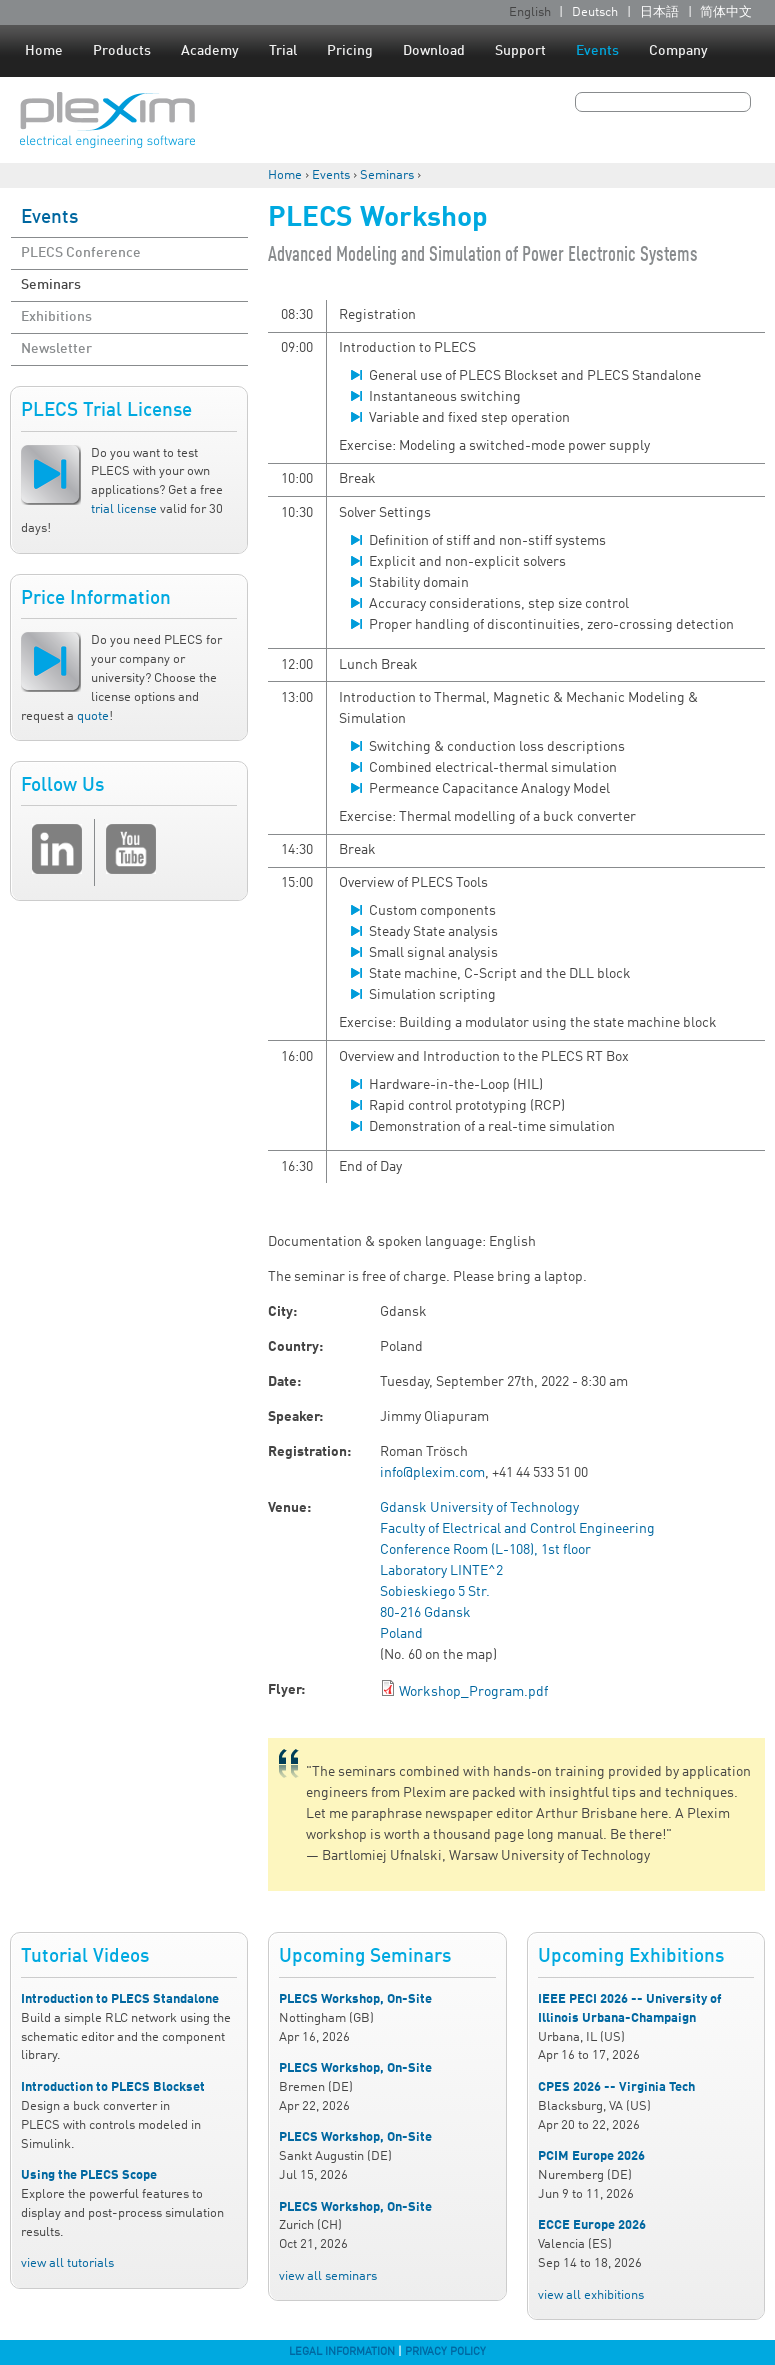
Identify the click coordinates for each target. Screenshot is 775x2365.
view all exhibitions (591, 2295)
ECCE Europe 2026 (592, 2225)
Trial (283, 51)
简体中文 (726, 12)
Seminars (387, 175)
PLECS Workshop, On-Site (355, 1999)
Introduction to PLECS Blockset (113, 2087)
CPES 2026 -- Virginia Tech (616, 2087)
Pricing (350, 51)
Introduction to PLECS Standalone (120, 1999)
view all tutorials (67, 2263)
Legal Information (342, 2352)
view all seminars (328, 2276)
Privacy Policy (445, 2352)
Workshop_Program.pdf (473, 1692)
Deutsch (595, 12)
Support (520, 51)
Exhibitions (56, 317)
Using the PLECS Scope (89, 2175)
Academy (210, 51)
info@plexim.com (432, 1473)
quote (93, 716)
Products (122, 51)
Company (678, 51)
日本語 (659, 12)
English (530, 12)
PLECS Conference (81, 253)
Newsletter (56, 349)
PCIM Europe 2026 (591, 2156)
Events (597, 51)
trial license (124, 509)
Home (44, 51)
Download (434, 51)
